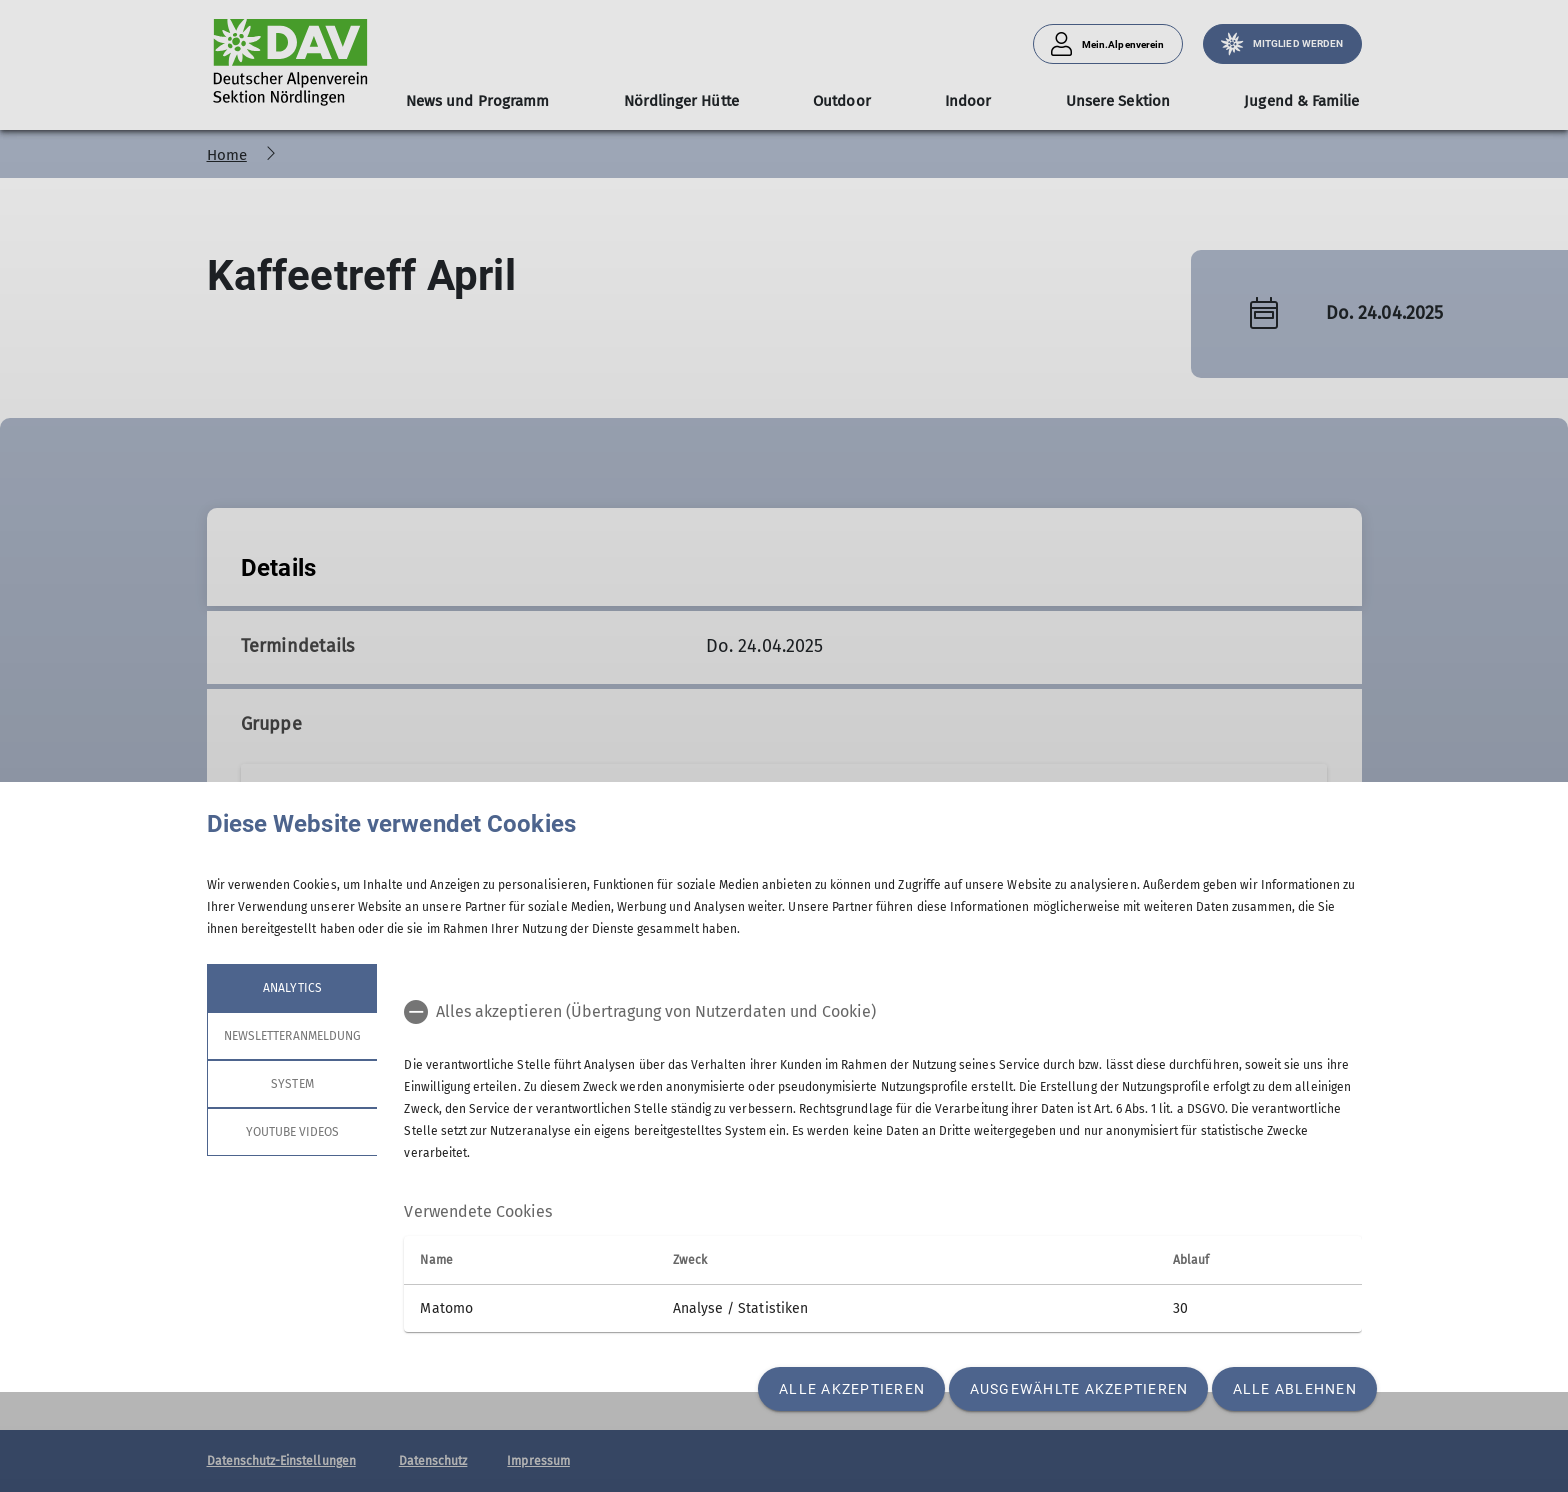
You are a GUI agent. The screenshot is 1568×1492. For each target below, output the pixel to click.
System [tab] (292, 1084)
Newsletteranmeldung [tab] (292, 1036)
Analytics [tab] (292, 988)
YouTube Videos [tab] (292, 1132)
